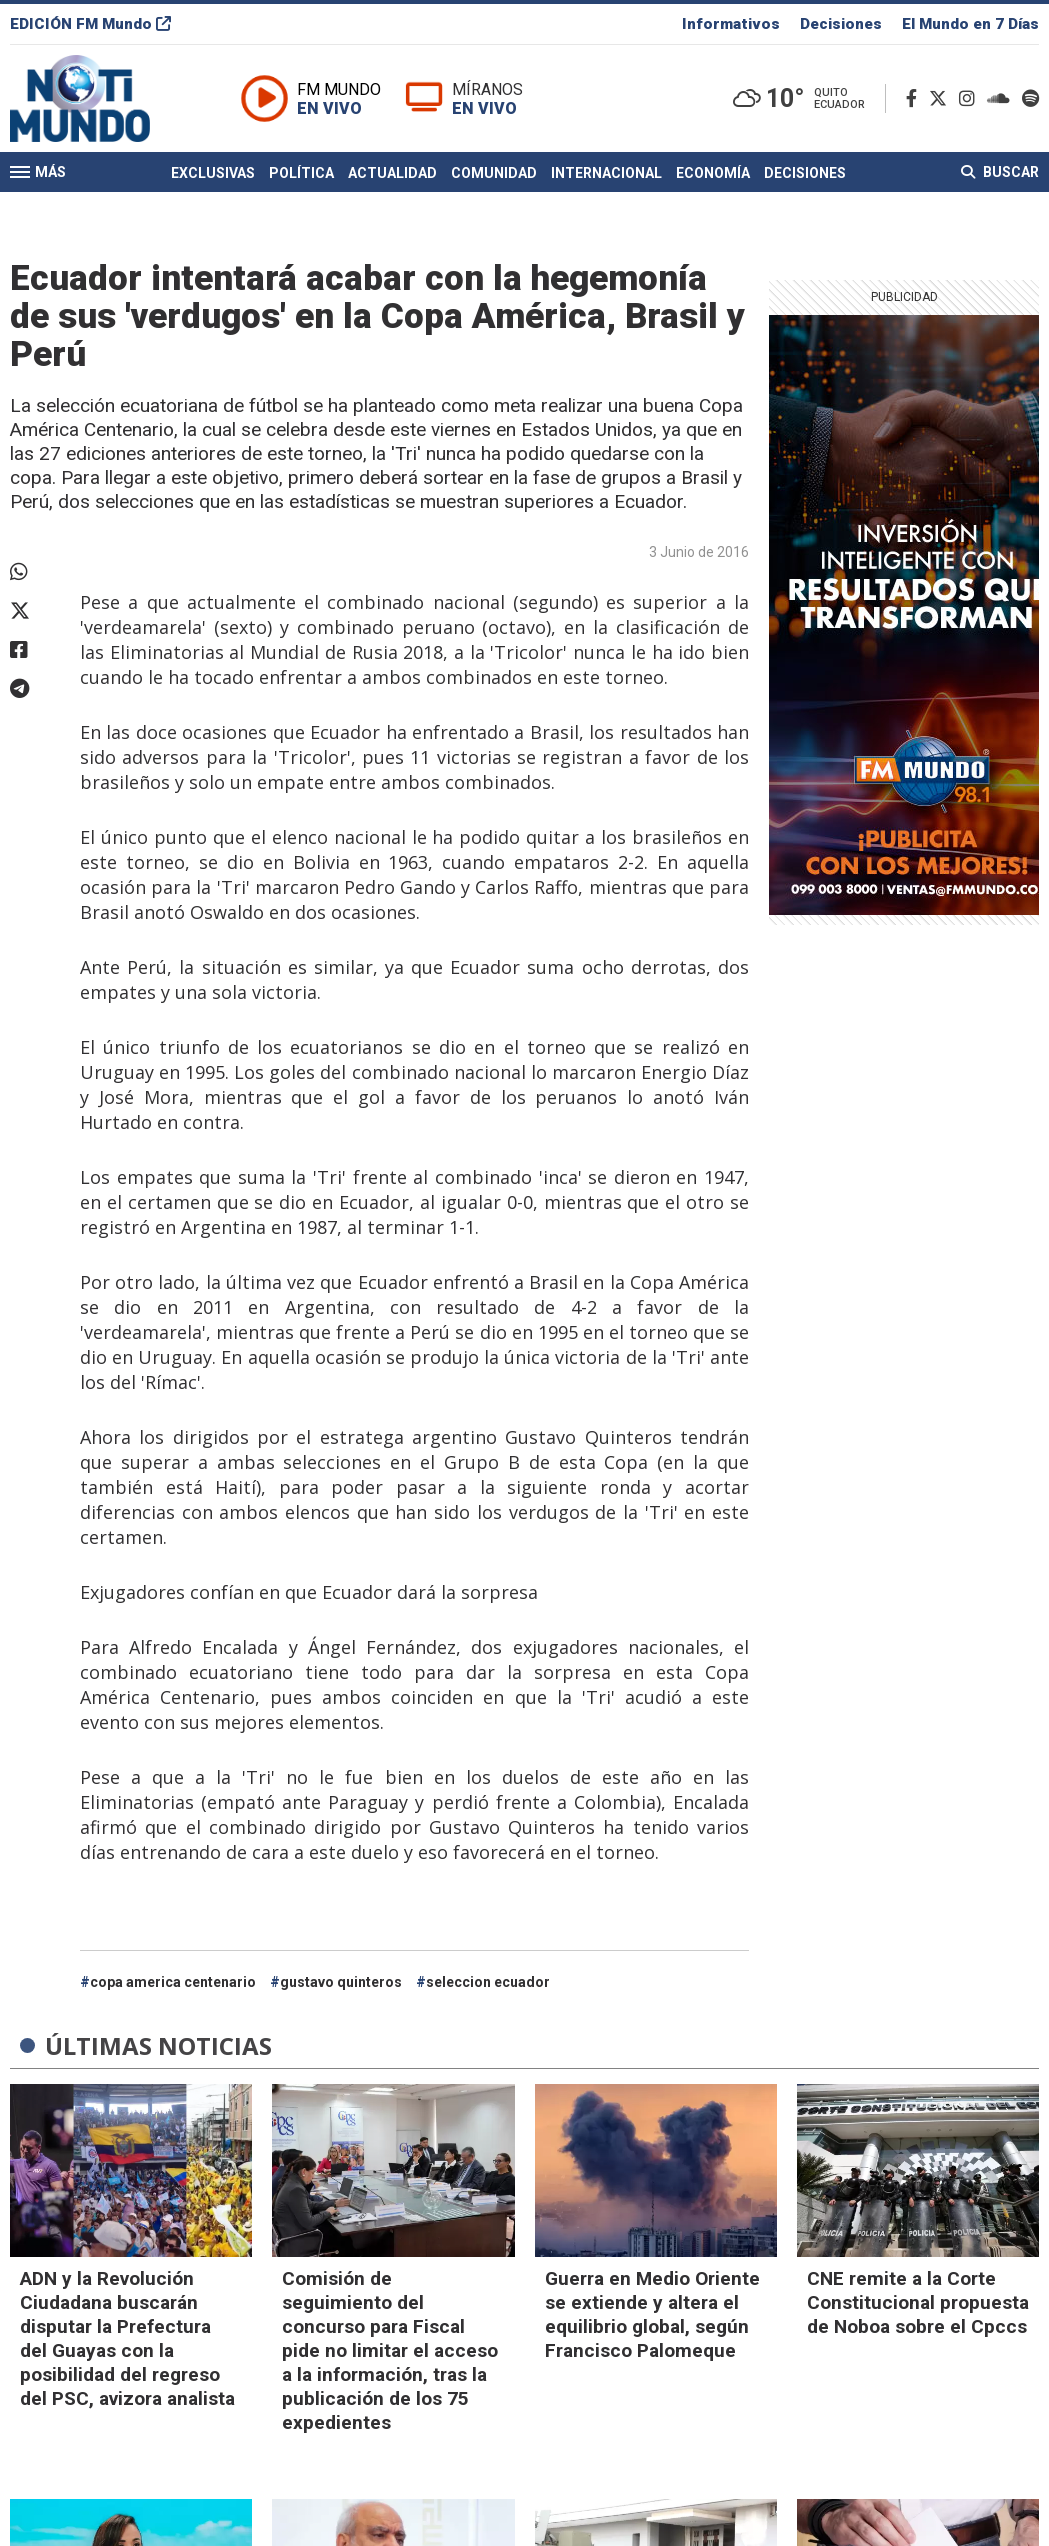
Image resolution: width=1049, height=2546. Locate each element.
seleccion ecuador (488, 1982)
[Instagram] (971, 98)
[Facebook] (915, 98)
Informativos (731, 24)
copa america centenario (173, 1982)
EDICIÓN (90, 24)
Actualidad (392, 173)
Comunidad (494, 173)
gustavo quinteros (341, 1982)
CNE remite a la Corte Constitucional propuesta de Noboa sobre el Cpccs (918, 2302)
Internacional (606, 173)
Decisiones (841, 24)
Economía (713, 173)
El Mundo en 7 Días (970, 24)
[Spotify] (1030, 98)
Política (301, 173)
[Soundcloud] (1002, 98)
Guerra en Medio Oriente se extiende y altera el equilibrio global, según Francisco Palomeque (652, 2314)
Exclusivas (213, 173)
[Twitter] (942, 98)
